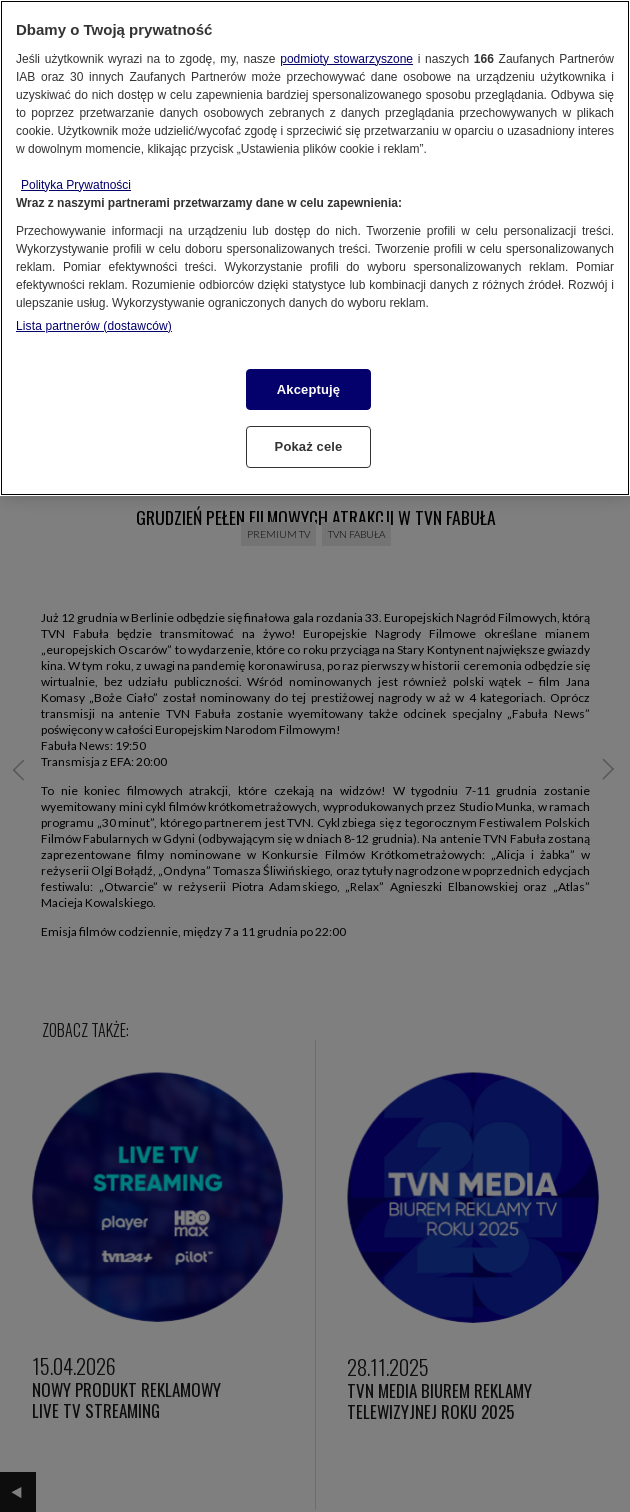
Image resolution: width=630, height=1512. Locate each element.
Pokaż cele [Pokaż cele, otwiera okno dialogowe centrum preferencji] (309, 446)
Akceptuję (308, 389)
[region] (315, 248)
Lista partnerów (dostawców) (94, 326)
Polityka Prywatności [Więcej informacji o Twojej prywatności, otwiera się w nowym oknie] (76, 185)
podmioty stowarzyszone (346, 59)
